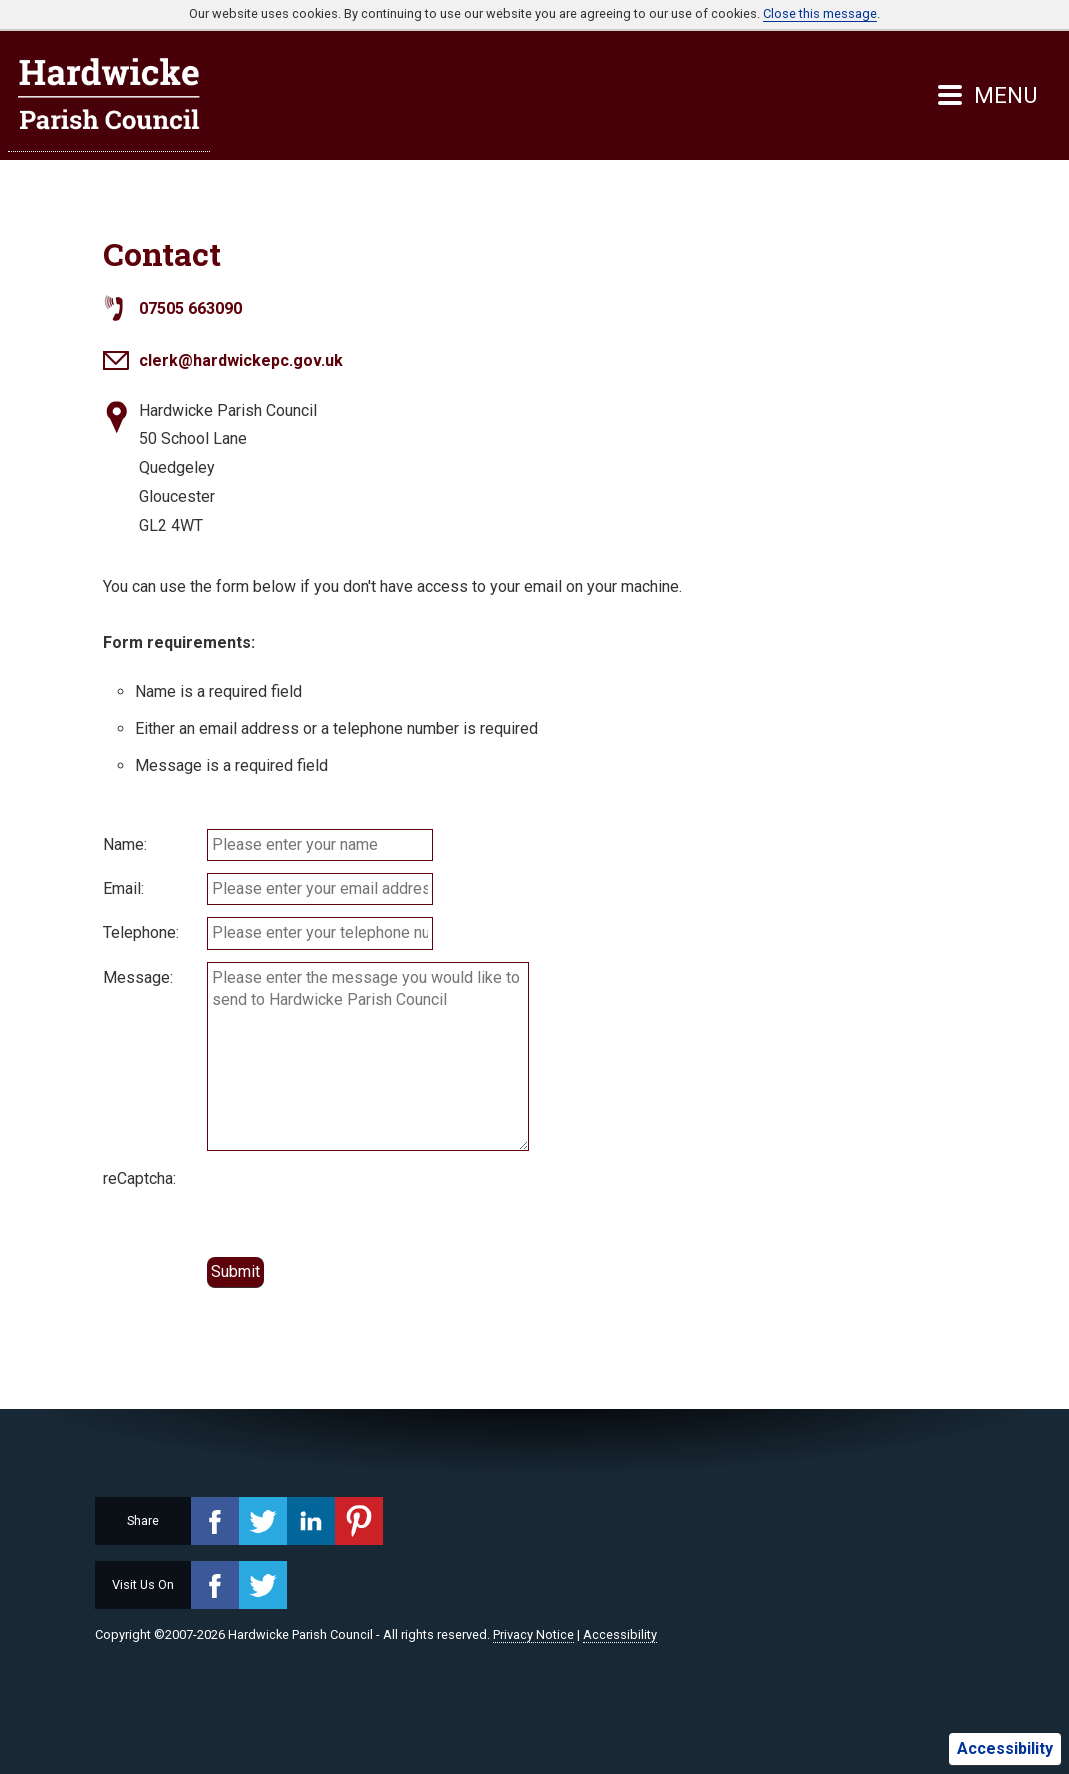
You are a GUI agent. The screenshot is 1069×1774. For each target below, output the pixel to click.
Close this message (820, 13)
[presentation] (359, 1202)
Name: (125, 844)
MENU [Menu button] (987, 95)
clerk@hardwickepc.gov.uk (241, 360)
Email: (123, 888)
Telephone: (141, 932)
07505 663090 (190, 308)
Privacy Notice (533, 1634)
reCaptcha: (139, 1178)
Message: (138, 977)
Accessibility (1005, 1748)
